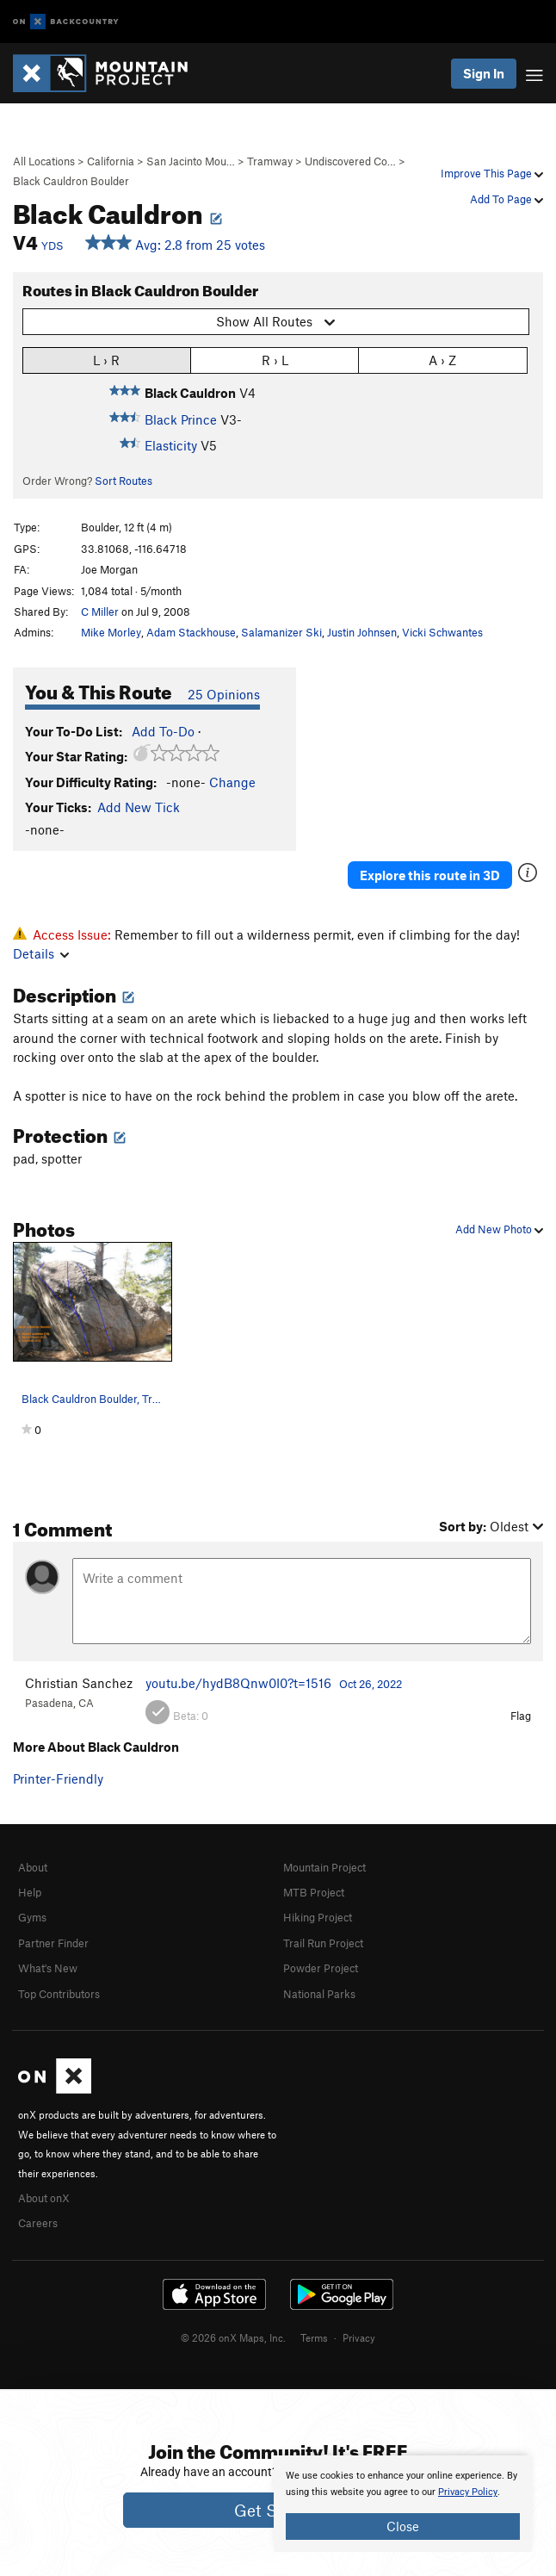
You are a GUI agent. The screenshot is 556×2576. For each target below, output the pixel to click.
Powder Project (320, 1968)
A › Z (442, 359)
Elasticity (171, 445)
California (110, 161)
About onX (44, 2198)
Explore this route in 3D (430, 875)
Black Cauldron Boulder (71, 181)
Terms (314, 2337)
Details (41, 953)
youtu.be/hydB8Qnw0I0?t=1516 (238, 1683)
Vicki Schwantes (442, 632)
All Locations (44, 161)
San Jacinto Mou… (190, 161)
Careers (38, 2223)
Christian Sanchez (79, 1683)
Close (402, 2526)
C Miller (100, 611)
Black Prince (181, 419)
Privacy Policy (467, 2492)
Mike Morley (111, 632)
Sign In (483, 73)
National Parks (319, 1994)
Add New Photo (499, 1229)
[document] (403, 2503)
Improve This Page (492, 173)
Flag (520, 1716)
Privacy (359, 2337)
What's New (47, 1968)
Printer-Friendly (58, 1778)
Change (232, 782)
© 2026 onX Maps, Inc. (233, 2337)
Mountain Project (324, 1867)
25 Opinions (224, 694)
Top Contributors (59, 1994)
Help (29, 1892)
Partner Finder (53, 1943)
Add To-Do (163, 731)
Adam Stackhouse (191, 632)
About (32, 1867)
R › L (275, 359)
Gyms (32, 1917)
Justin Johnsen (362, 632)
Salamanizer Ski (281, 632)
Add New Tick (138, 807)
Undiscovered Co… (350, 161)
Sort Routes (123, 480)
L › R (106, 359)
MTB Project (313, 1892)
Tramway (270, 161)
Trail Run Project (323, 1943)
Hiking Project (317, 1917)
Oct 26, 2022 (370, 1684)
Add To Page (506, 199)
